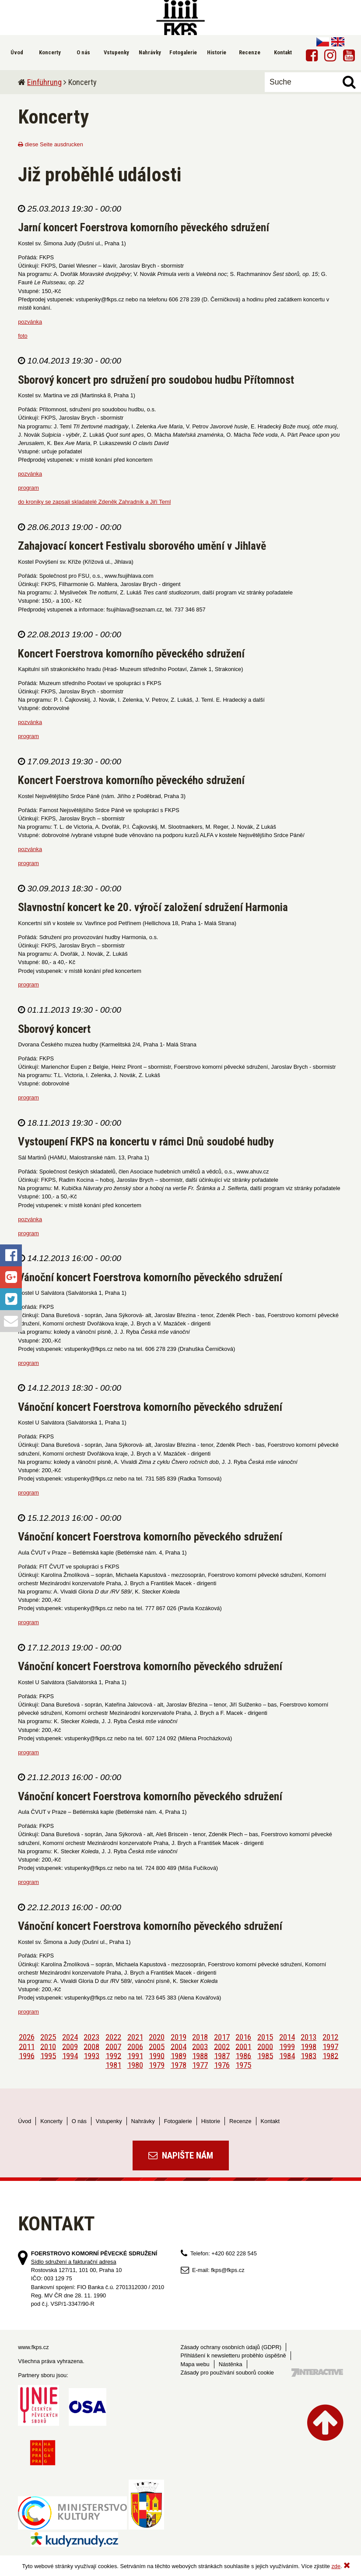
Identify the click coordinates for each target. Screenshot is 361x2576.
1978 (178, 2065)
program (28, 487)
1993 (91, 2055)
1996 (27, 2055)
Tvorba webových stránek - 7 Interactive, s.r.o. (317, 2372)
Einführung (44, 82)
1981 (113, 2065)
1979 (157, 2065)
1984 (287, 2055)
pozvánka (30, 321)
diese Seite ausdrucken (50, 144)
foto (22, 335)
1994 (70, 2055)
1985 (265, 2055)
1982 (330, 2055)
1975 (243, 2065)
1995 (48, 2055)
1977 (200, 2065)
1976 (222, 2065)
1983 (308, 2055)
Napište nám (180, 2155)
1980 (135, 2065)
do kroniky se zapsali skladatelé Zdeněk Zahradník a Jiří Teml (94, 501)
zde (335, 2566)
